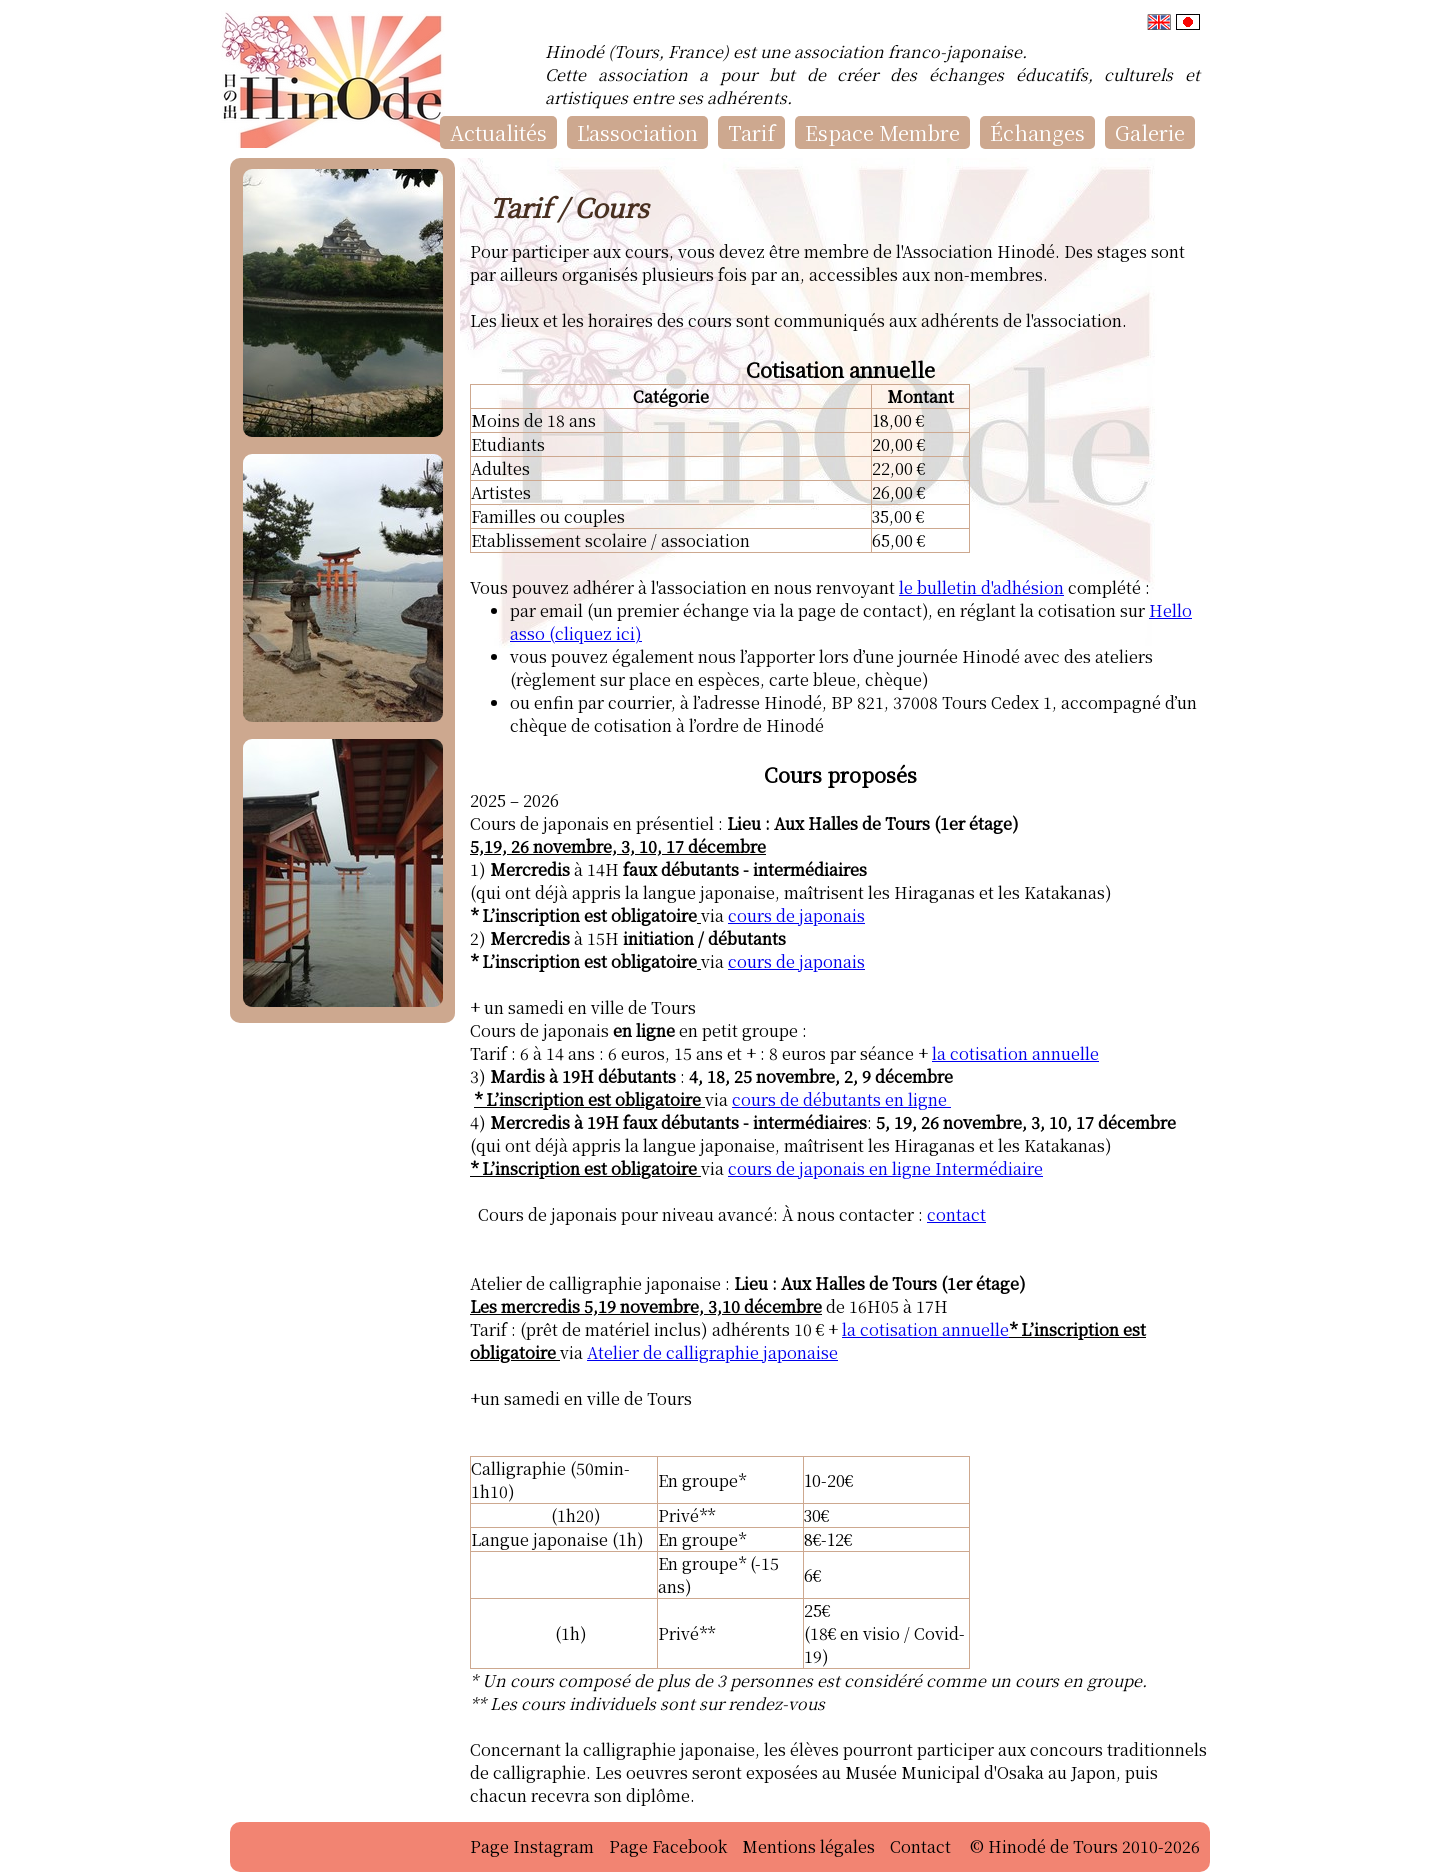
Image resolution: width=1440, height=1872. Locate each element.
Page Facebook (668, 1846)
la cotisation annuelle (1015, 1053)
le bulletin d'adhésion (981, 587)
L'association (637, 132)
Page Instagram (532, 1846)
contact (956, 1214)
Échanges (1037, 132)
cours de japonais (796, 915)
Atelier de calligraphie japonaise (712, 1352)
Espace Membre (882, 132)
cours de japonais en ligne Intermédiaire (885, 1168)
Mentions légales (808, 1846)
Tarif (751, 132)
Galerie (1150, 132)
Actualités (498, 132)
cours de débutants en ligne (841, 1099)
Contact (920, 1846)
